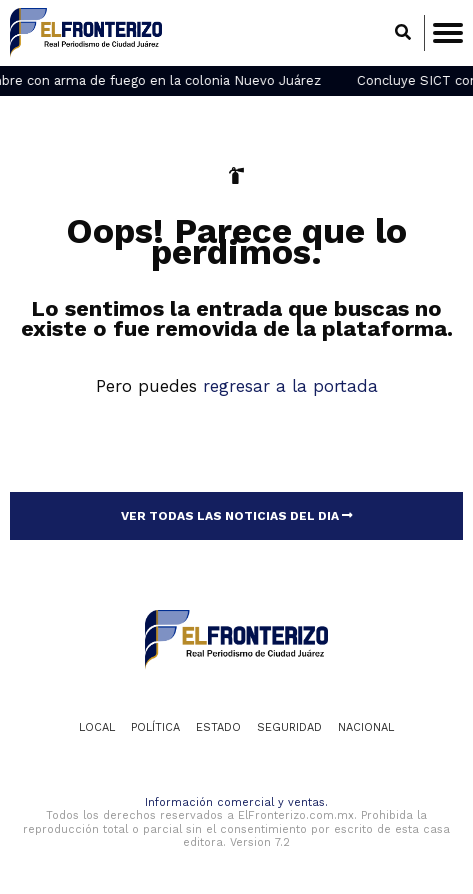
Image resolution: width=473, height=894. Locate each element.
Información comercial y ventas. (236, 802)
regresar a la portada (290, 386)
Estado (218, 727)
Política (155, 727)
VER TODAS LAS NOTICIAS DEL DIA (237, 516)
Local (97, 727)
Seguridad (289, 727)
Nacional (366, 727)
